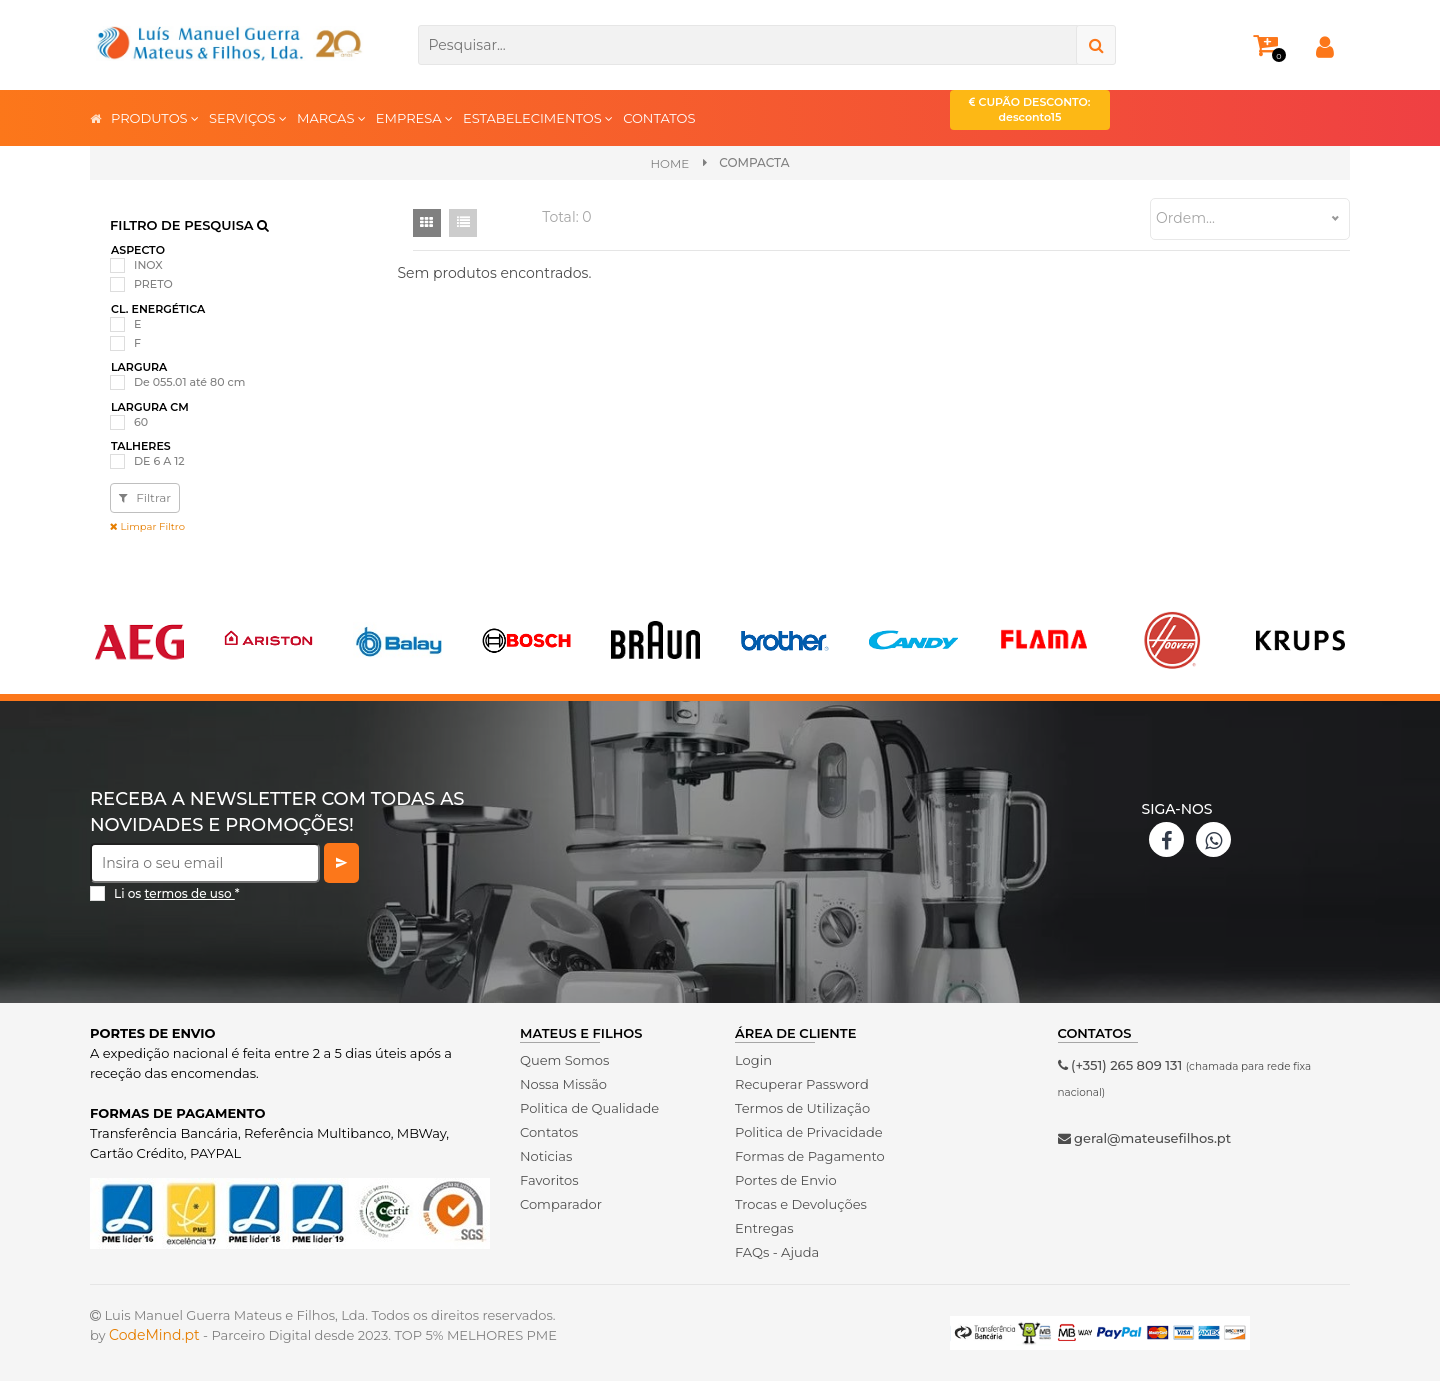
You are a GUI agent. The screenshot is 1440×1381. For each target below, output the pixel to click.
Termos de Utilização (802, 1108)
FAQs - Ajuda (777, 1252)
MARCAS (331, 117)
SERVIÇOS (248, 117)
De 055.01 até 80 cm (189, 382)
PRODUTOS (155, 117)
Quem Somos (564, 1060)
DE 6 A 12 (159, 461)
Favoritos (549, 1180)
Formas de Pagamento (810, 1156)
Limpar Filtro (147, 526)
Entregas (764, 1228)
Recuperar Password (802, 1084)
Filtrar (145, 497)
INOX (148, 265)
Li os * (177, 893)
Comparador (561, 1204)
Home (669, 163)
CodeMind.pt (154, 1335)
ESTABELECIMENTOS (538, 117)
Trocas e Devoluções (801, 1204)
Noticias (546, 1156)
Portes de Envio (785, 1180)
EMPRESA (414, 117)
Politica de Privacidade (808, 1132)
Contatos (549, 1132)
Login (753, 1060)
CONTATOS (659, 118)
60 (141, 422)
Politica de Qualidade (589, 1108)
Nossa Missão (563, 1084)
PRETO (153, 284)
